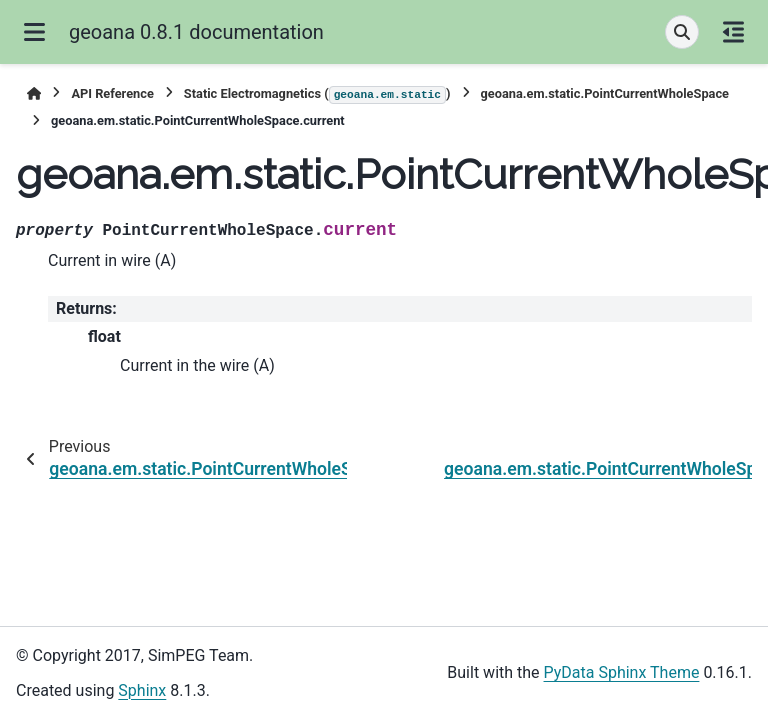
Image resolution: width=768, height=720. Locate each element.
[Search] (682, 32)
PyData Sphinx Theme (622, 672)
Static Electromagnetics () (317, 95)
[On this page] (733, 32)
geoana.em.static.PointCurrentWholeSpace (605, 93)
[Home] (34, 93)
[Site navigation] (34, 32)
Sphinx (142, 690)
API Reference (112, 93)
